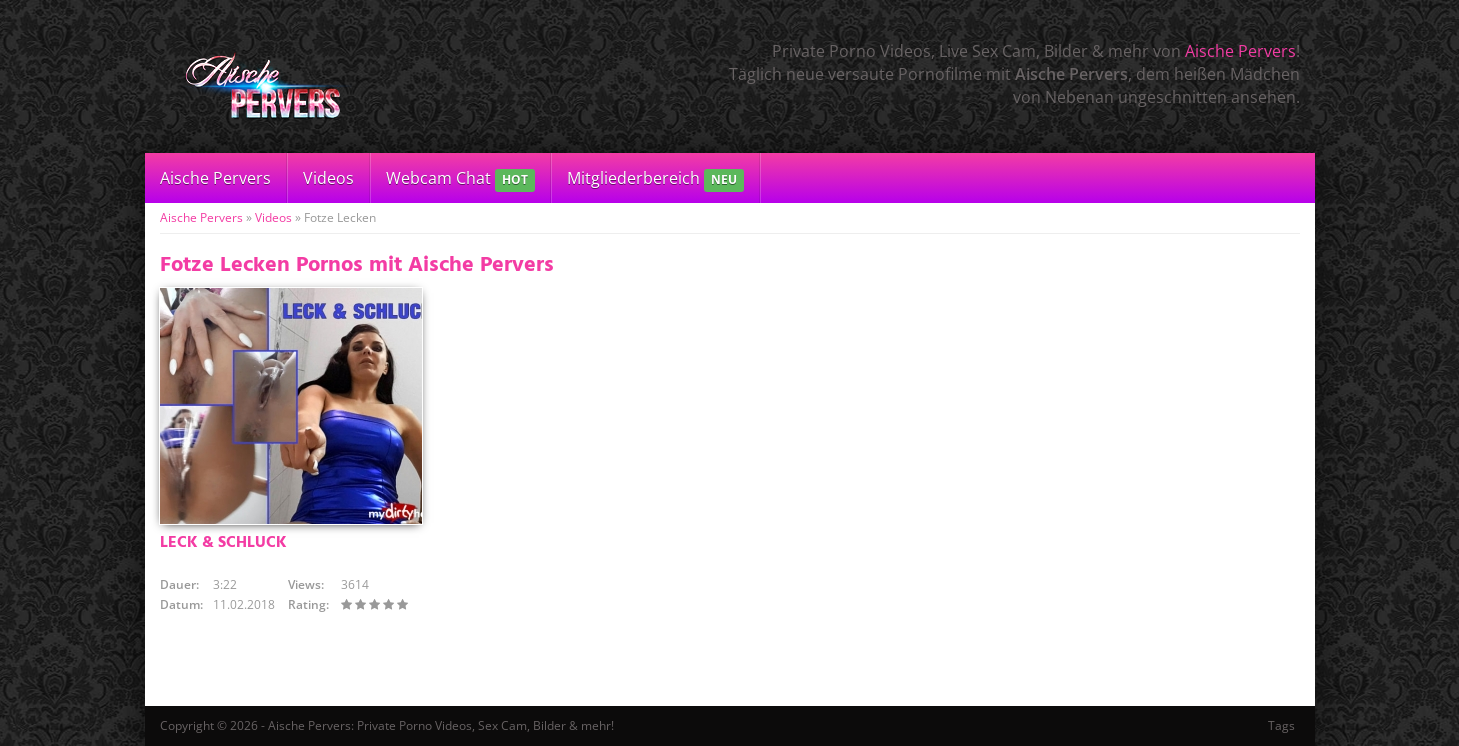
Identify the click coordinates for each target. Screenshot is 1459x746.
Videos (328, 178)
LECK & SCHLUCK (223, 543)
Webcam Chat (460, 179)
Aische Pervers (1240, 51)
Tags (1281, 725)
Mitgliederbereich (655, 179)
